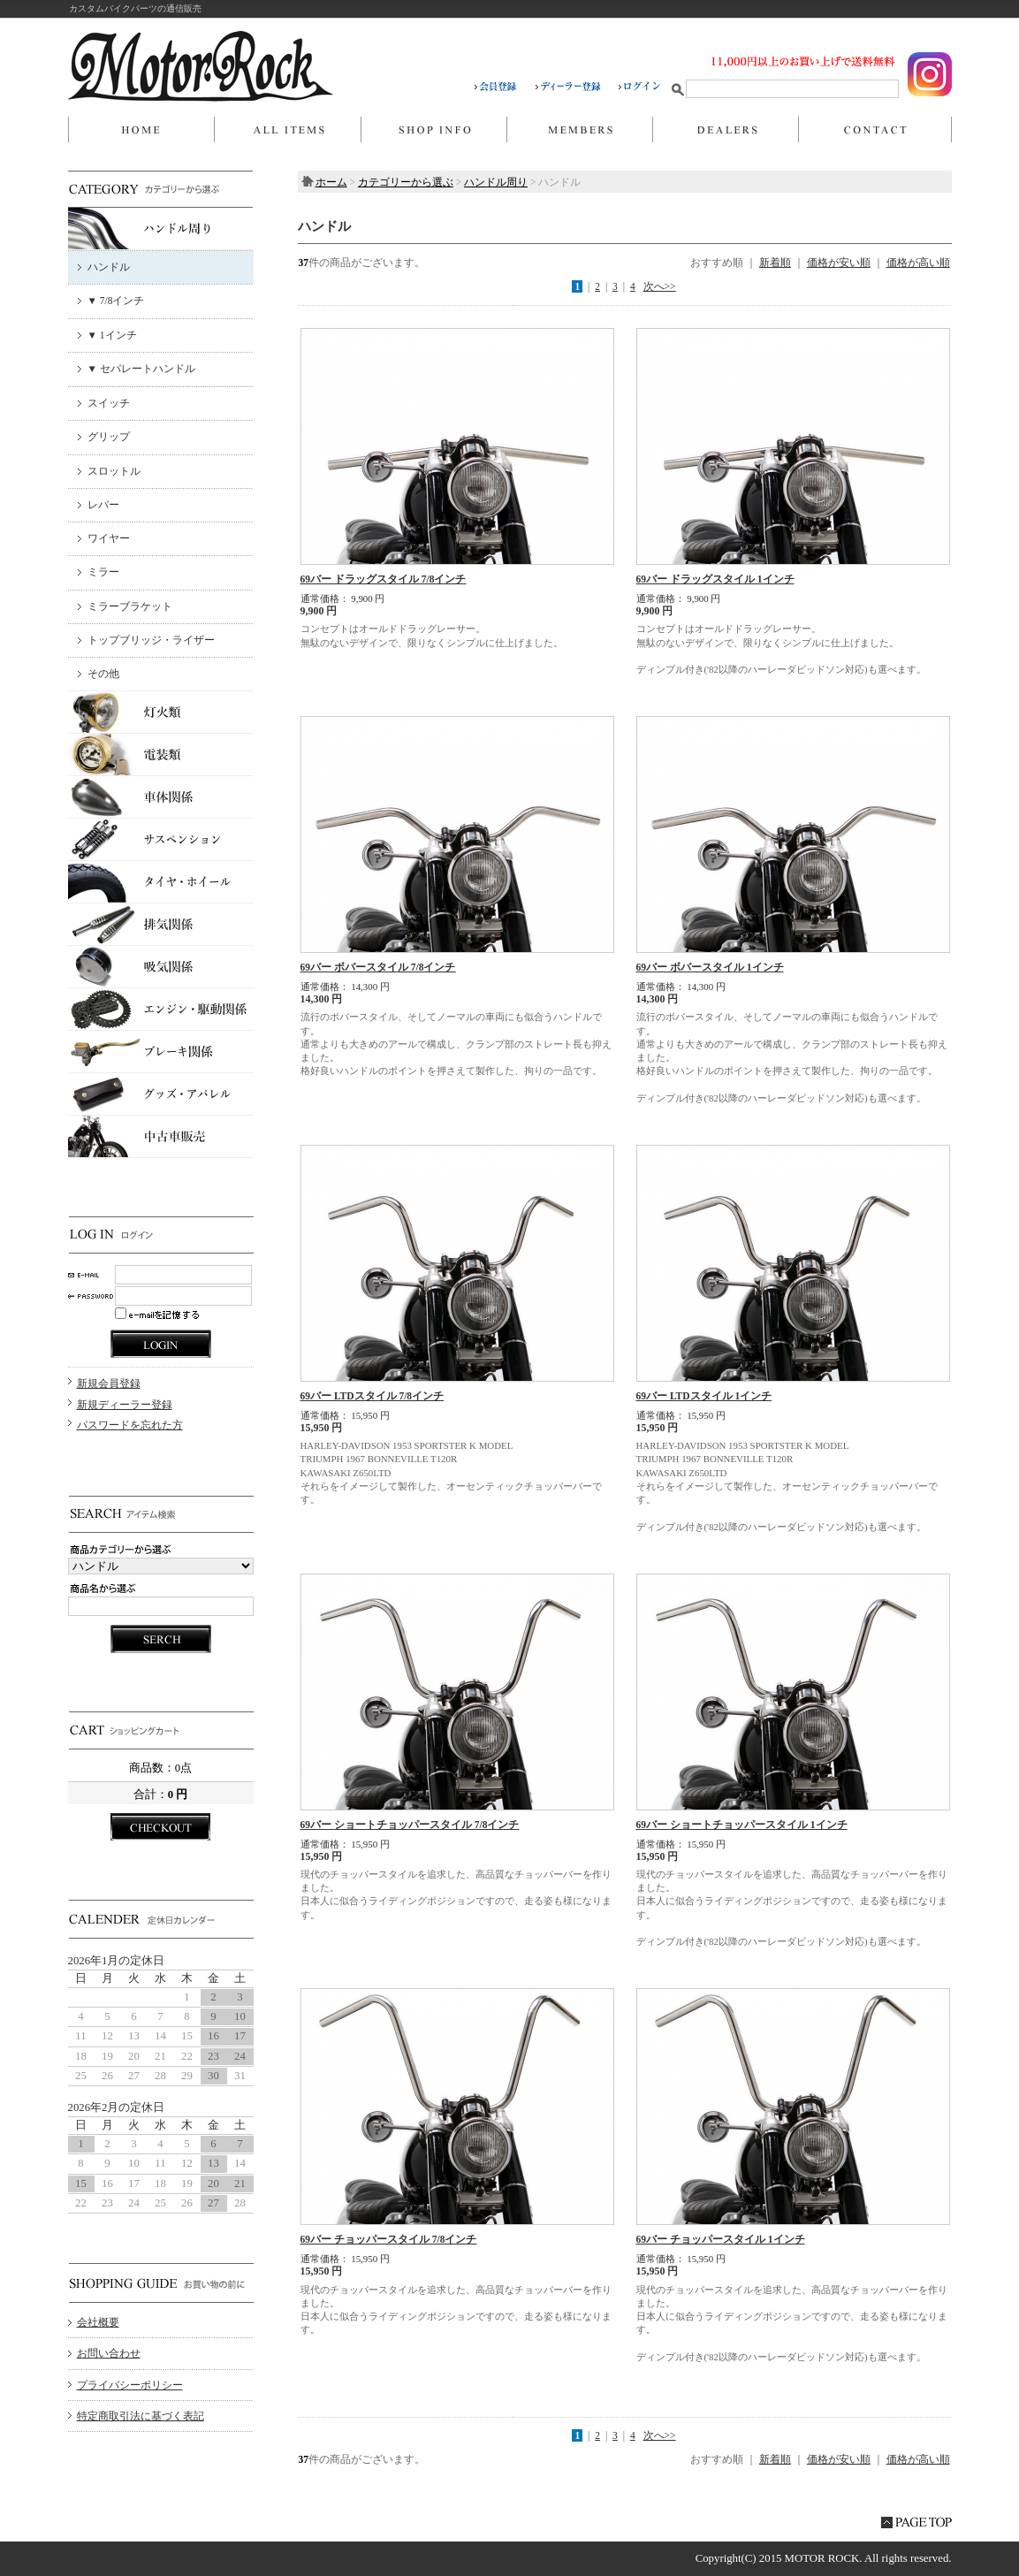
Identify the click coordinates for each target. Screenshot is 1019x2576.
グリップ (108, 436)
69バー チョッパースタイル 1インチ (720, 2239)
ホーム (141, 130)
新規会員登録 (109, 1383)
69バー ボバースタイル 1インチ (710, 967)
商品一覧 (287, 130)
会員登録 (505, 87)
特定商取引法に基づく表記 (140, 2416)
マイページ (579, 130)
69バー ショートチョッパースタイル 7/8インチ (410, 1824)
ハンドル (108, 267)
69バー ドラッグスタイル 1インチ (715, 579)
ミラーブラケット (129, 606)
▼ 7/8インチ (116, 300)
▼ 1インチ (112, 335)
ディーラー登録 (577, 87)
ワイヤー (108, 538)
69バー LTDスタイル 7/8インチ (372, 1396)
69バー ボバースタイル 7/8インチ (378, 967)
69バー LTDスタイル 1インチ (704, 1396)
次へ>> (659, 286)
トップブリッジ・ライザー (151, 640)
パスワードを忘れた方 (130, 1425)
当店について (433, 130)
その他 (103, 673)
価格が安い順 (839, 262)
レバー (103, 504)
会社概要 (98, 2322)
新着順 (775, 262)
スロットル (114, 471)
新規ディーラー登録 (124, 1404)
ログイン (640, 87)
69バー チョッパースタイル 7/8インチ (388, 2239)
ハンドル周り (496, 182)
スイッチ (108, 403)
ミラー (103, 572)
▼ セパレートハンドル (141, 368)
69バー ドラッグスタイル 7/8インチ (383, 579)
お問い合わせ (875, 130)
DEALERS (725, 130)
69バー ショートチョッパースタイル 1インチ (742, 1824)
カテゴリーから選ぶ (405, 182)
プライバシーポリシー (130, 2385)
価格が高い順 (918, 262)
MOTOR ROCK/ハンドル (200, 66)
